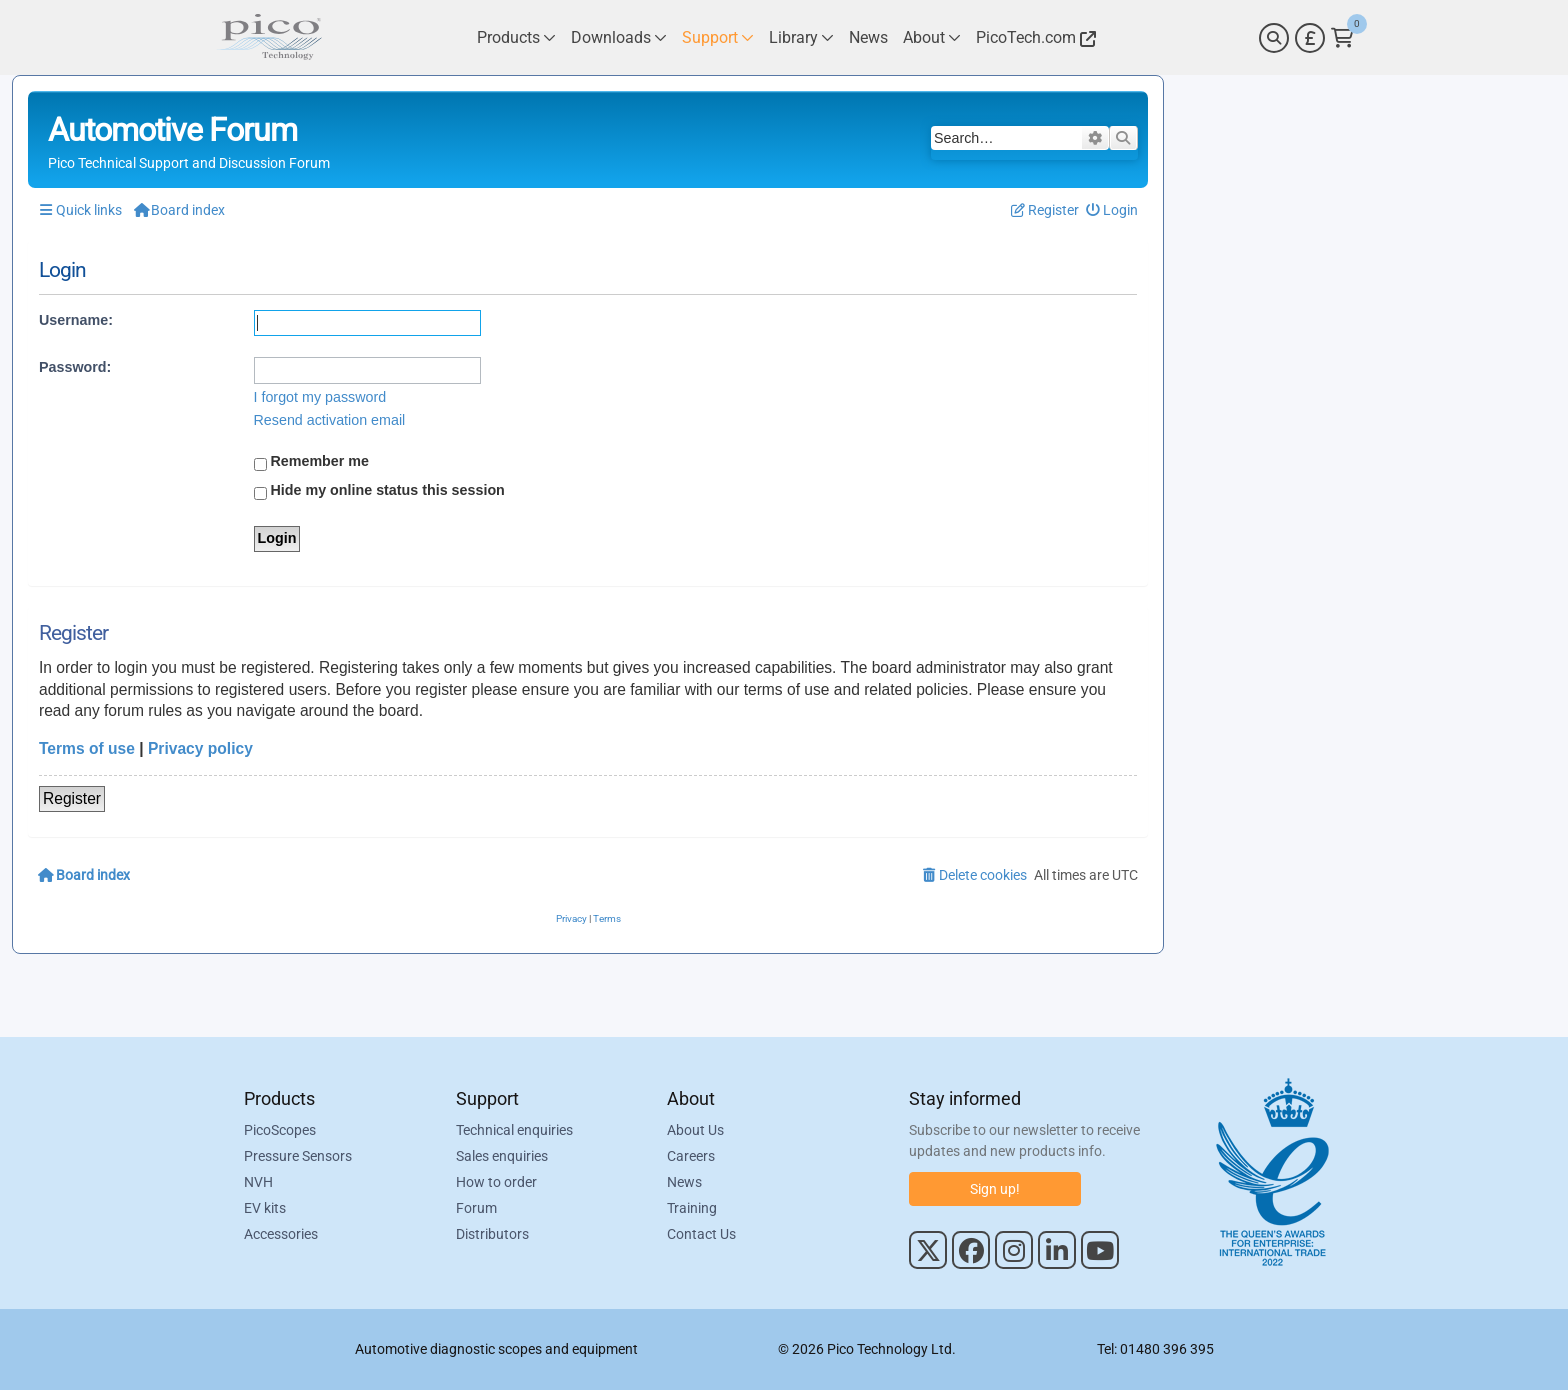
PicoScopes (280, 1130)
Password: (75, 367)
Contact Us (701, 1234)
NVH (258, 1182)
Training (692, 1208)
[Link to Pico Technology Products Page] (516, 37)
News (684, 1182)
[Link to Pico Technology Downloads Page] (619, 37)
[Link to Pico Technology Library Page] (801, 37)
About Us (695, 1130)
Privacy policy (200, 748)
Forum (476, 1208)
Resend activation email (330, 420)
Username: (76, 320)
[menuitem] (1112, 210)
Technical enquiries (514, 1130)
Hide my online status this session (379, 491)
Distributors (492, 1234)
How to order (496, 1182)
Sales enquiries (502, 1156)
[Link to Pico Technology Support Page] (718, 37)
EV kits (265, 1208)
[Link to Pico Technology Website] (1033, 37)
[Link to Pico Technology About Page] (932, 37)
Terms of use (87, 748)
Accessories (281, 1234)
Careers (691, 1156)
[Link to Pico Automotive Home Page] (269, 37)
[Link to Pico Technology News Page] (868, 37)
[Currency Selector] (1310, 38)
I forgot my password (320, 397)
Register (72, 798)
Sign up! (995, 1189)
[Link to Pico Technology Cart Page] (1342, 38)
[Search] (1274, 38)
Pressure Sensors (298, 1156)
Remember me (312, 462)
